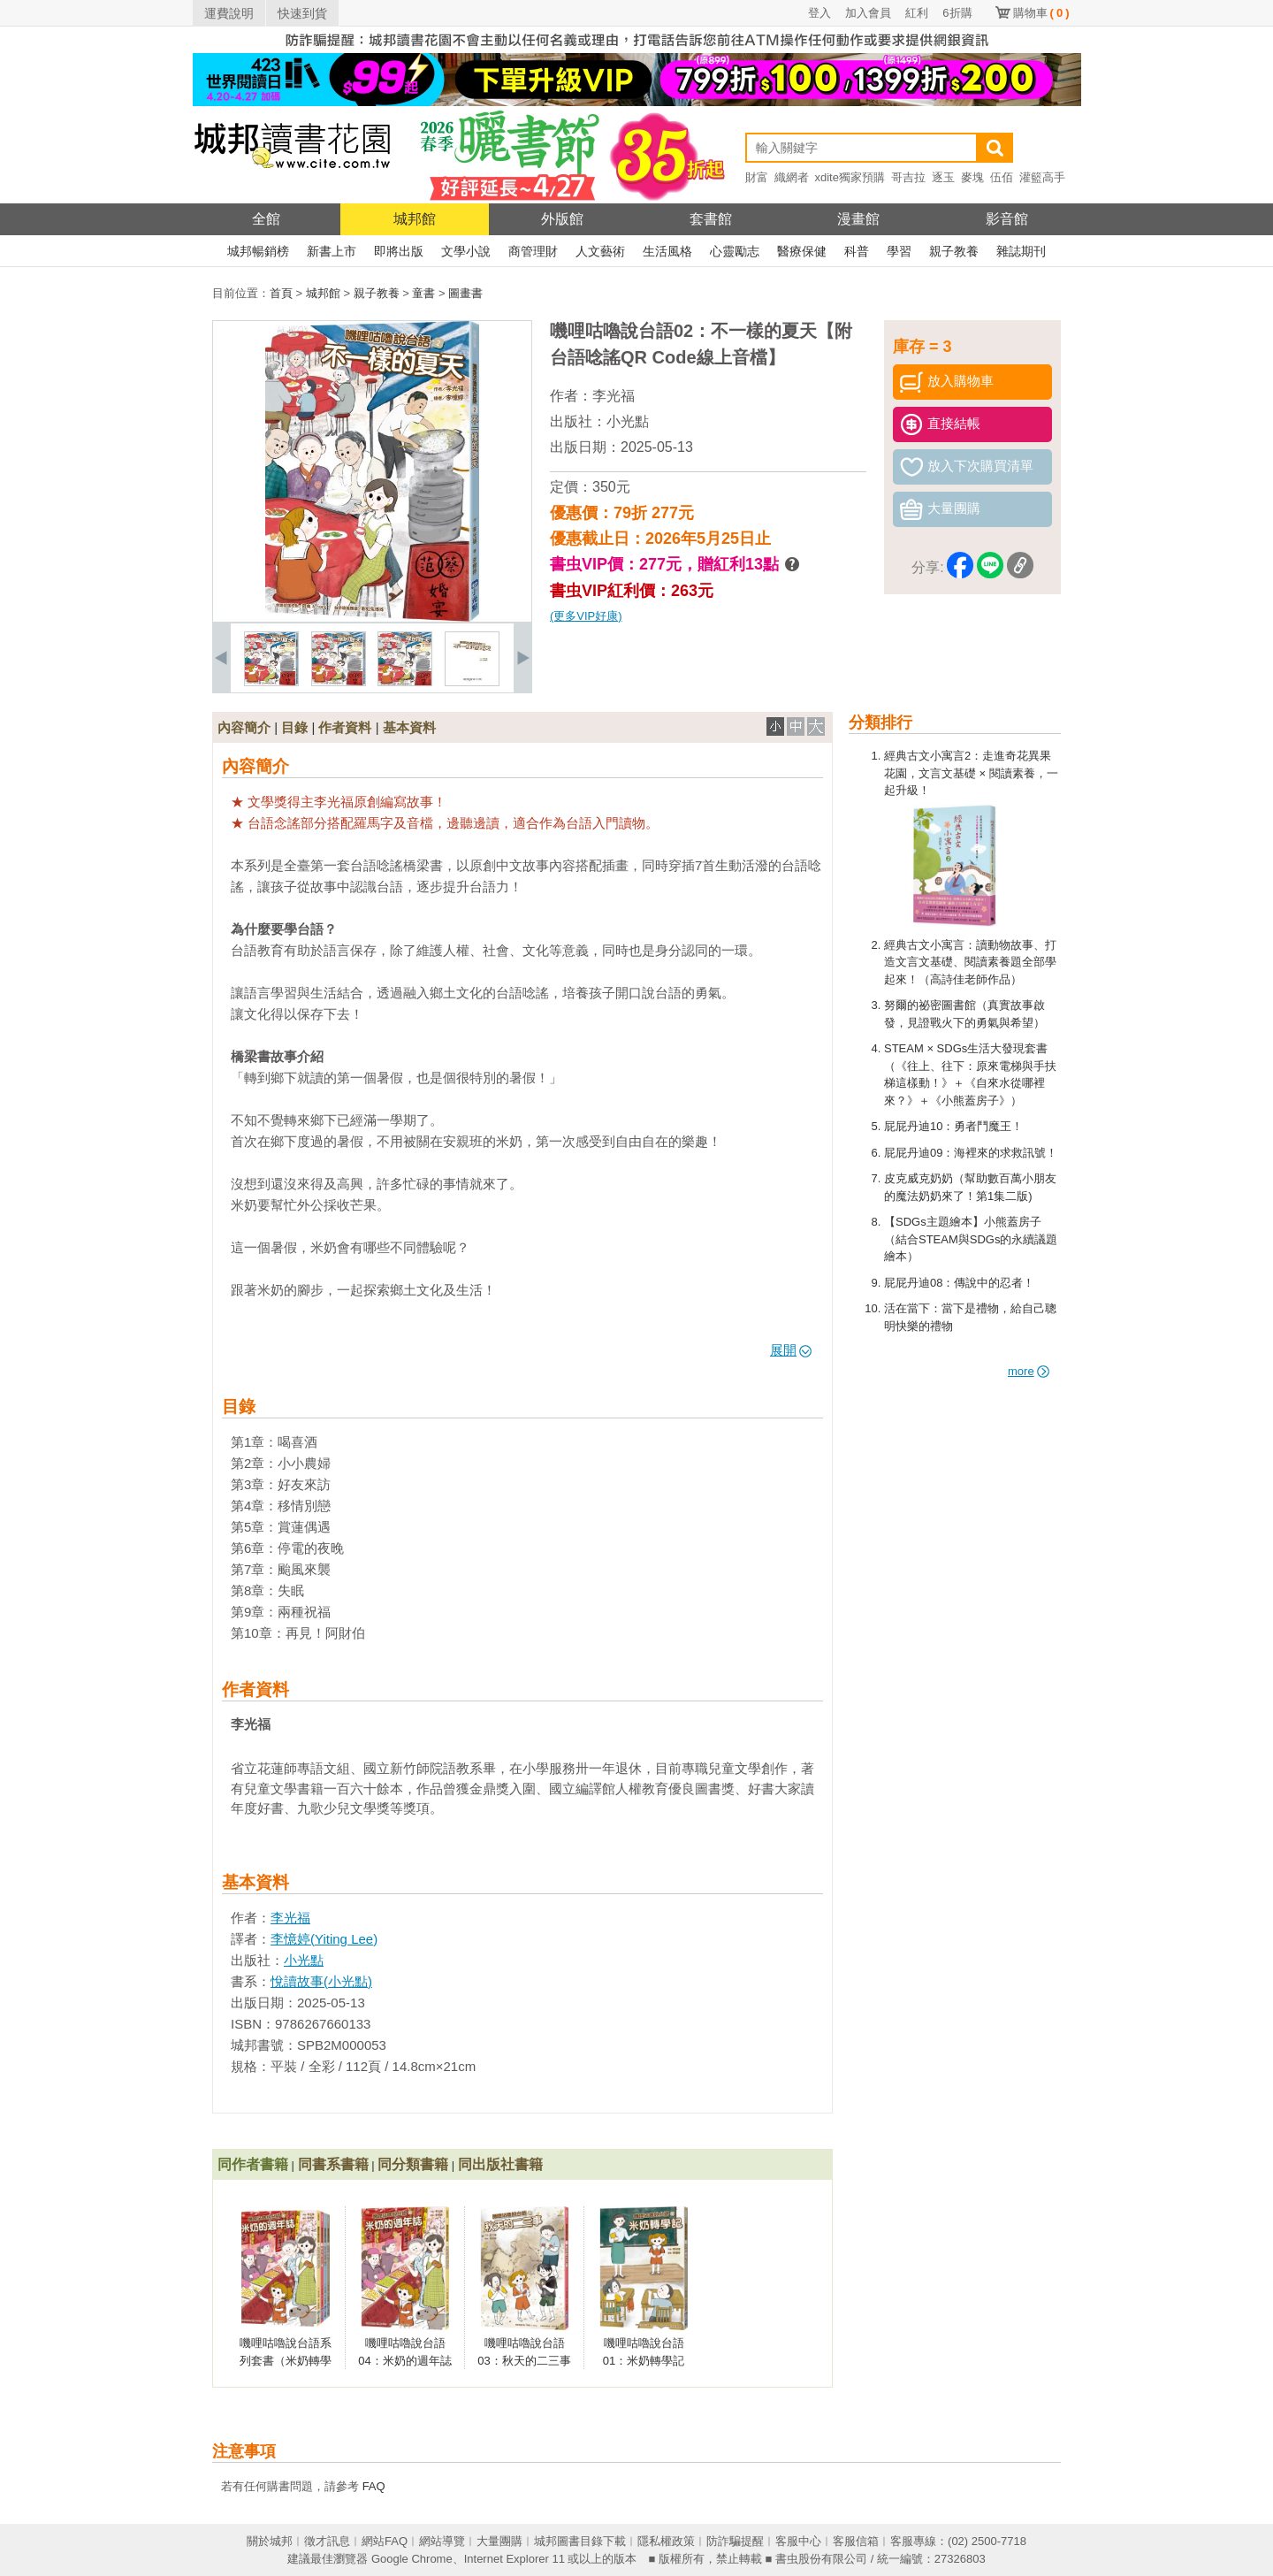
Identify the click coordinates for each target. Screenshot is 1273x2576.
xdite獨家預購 (850, 177)
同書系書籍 (333, 2164)
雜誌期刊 (1021, 251)
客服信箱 (856, 2541)
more (1028, 1371)
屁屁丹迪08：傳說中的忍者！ (959, 1282)
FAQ (373, 2486)
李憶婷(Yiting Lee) (324, 1938)
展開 (791, 1349)
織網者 (791, 177)
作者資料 (344, 727)
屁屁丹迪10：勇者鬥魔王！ (953, 1126)
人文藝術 (600, 251)
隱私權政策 (666, 2541)
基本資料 (409, 727)
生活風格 (667, 251)
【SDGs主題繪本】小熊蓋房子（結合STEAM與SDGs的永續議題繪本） (970, 1239)
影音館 (1007, 218)
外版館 (562, 218)
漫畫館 (858, 218)
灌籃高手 (1042, 177)
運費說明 (229, 13)
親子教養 (954, 251)
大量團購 (499, 2541)
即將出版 (398, 251)
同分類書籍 (412, 2164)
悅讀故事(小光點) (321, 1981)
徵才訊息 (327, 2541)
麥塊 (972, 177)
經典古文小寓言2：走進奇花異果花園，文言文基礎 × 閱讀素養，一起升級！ (971, 773)
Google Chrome (412, 2558)
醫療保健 (802, 251)
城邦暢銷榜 (258, 251)
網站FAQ (385, 2541)
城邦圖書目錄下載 (580, 2541)
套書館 (711, 218)
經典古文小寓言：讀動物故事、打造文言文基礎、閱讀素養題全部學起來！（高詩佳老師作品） (970, 962)
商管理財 (533, 251)
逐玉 (943, 177)
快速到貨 (302, 13)
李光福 (613, 395)
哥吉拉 (908, 177)
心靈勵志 (734, 251)
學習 (899, 251)
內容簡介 (244, 727)
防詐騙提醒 (735, 2541)
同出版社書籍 (500, 2164)
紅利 (916, 12)
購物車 (1041, 12)
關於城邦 (270, 2541)
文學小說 (466, 251)
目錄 (294, 727)
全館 (266, 218)
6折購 (957, 12)
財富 (756, 177)
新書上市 (331, 251)
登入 (819, 12)
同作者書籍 (252, 2164)
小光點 (627, 421)
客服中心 (798, 2541)
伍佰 (1001, 177)
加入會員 (868, 12)
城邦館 (414, 218)
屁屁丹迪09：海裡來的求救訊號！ (970, 1152)
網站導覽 (442, 2541)
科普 (856, 251)
